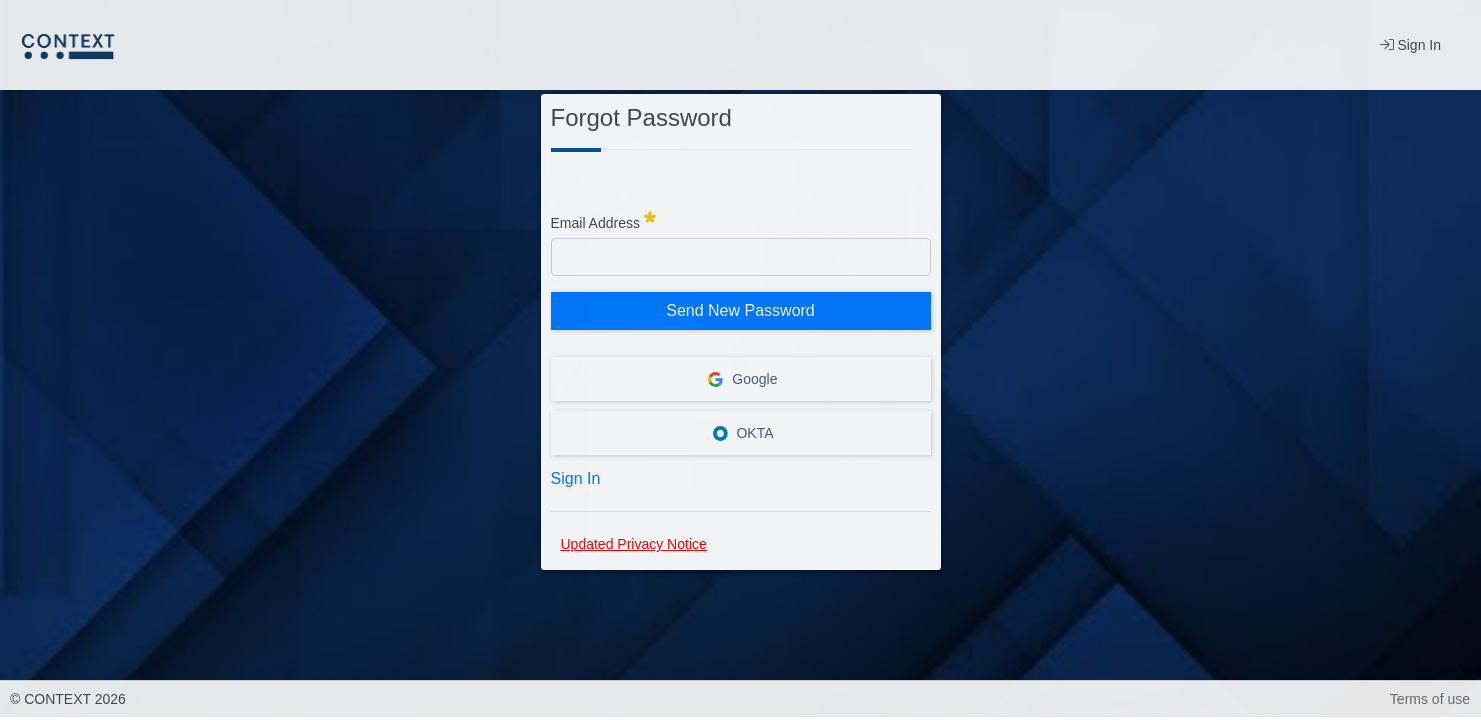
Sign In (1410, 45)
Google (740, 379)
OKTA (741, 433)
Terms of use (1430, 699)
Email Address (603, 220)
